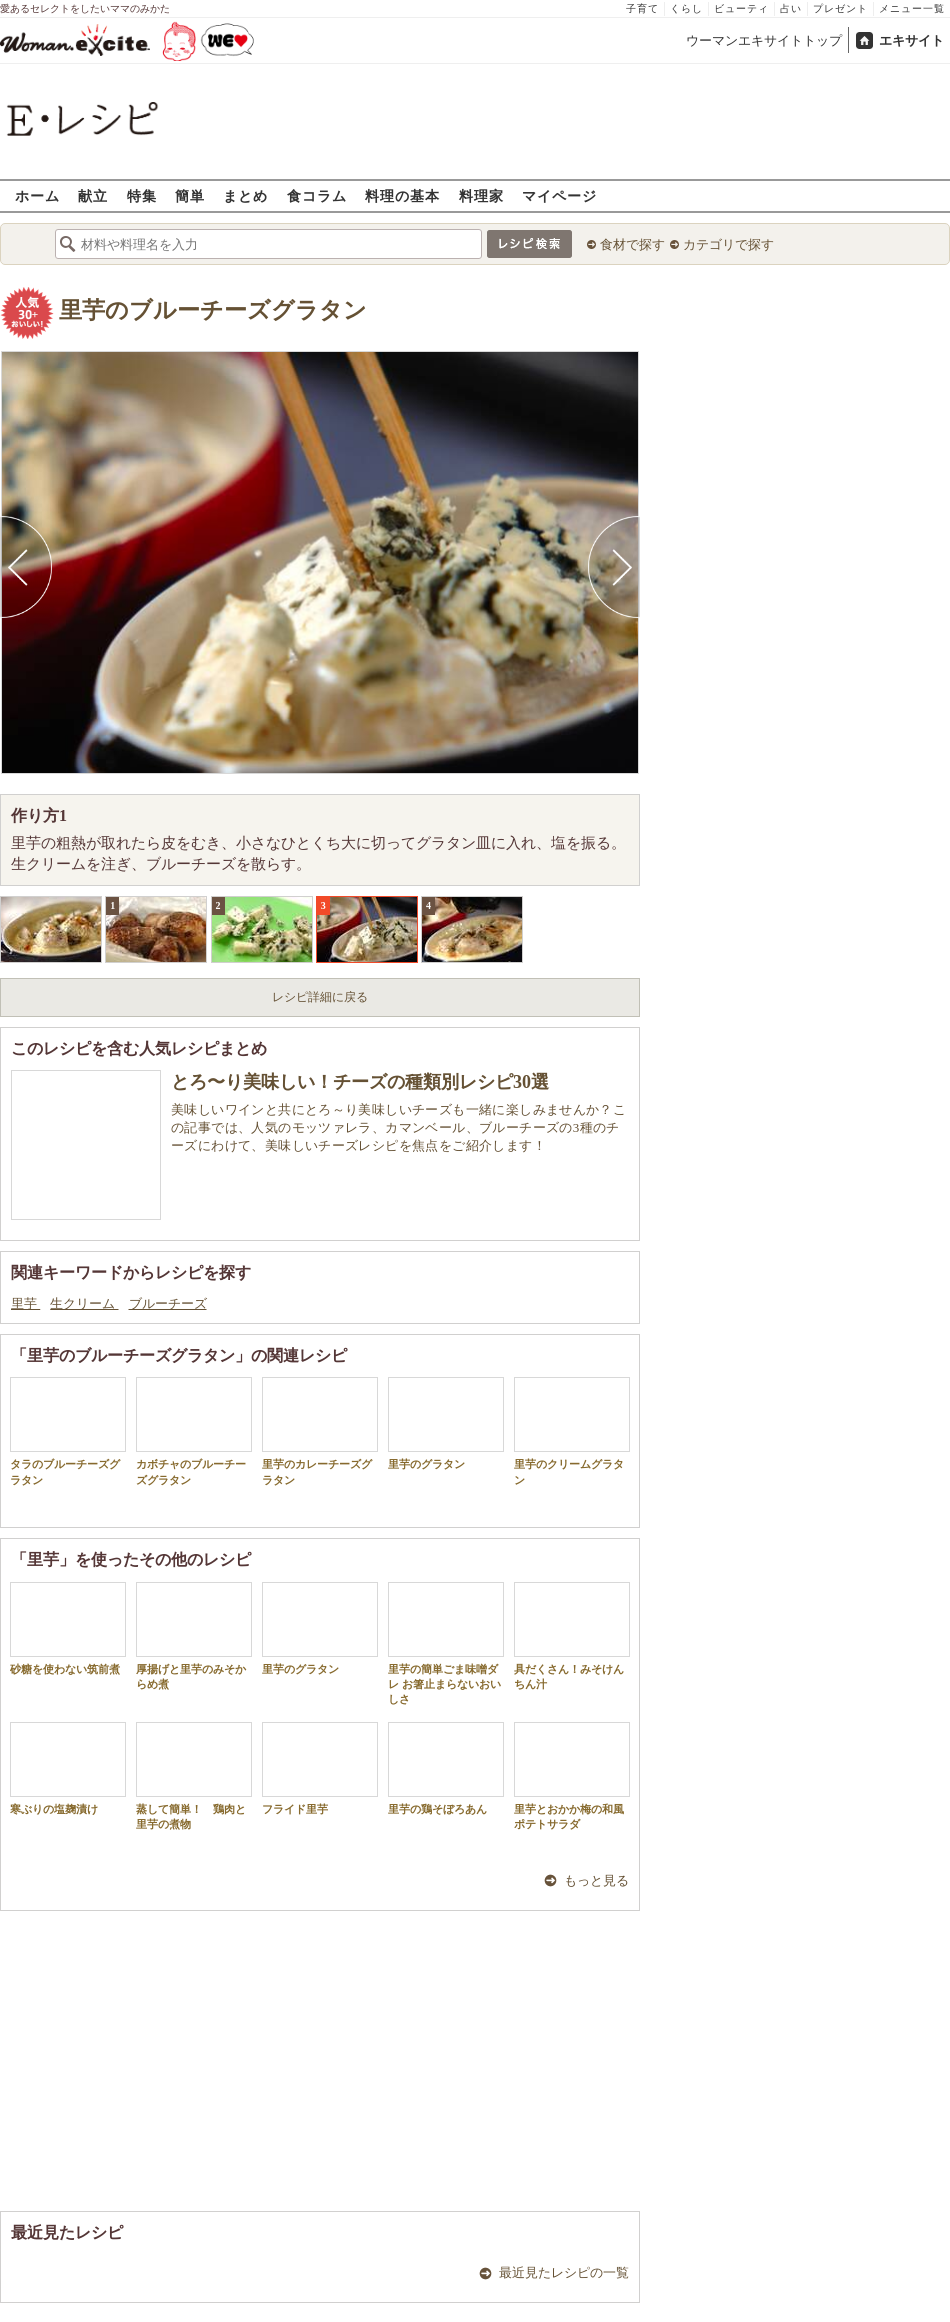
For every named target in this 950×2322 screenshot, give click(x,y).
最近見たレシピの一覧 (564, 2272)
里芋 (25, 1303)
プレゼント (840, 8)
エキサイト (911, 40)
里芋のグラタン (446, 1423)
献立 (93, 195)
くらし (686, 8)
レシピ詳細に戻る (320, 997)
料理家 (481, 195)
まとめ (245, 195)
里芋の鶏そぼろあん (446, 1768)
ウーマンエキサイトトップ (764, 40)
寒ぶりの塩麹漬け (68, 1768)
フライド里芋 (320, 1768)
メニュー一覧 (912, 8)
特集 (142, 195)
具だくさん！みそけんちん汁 (572, 1636)
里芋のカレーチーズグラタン (320, 1431)
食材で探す (632, 244)
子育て (642, 8)
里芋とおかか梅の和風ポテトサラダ (572, 1776)
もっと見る (596, 1880)
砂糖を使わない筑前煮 (68, 1628)
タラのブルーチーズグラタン (68, 1431)
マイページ (559, 195)
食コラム (317, 195)
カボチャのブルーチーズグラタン (194, 1431)
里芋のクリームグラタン (572, 1431)
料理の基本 (402, 195)
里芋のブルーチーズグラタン (213, 310)
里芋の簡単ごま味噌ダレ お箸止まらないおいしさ (446, 1644)
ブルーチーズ (168, 1303)
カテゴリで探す (728, 244)
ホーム (37, 195)
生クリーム (84, 1303)
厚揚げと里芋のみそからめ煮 (194, 1636)
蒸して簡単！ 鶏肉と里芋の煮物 (194, 1776)
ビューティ (741, 8)
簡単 (190, 195)
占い (791, 8)
